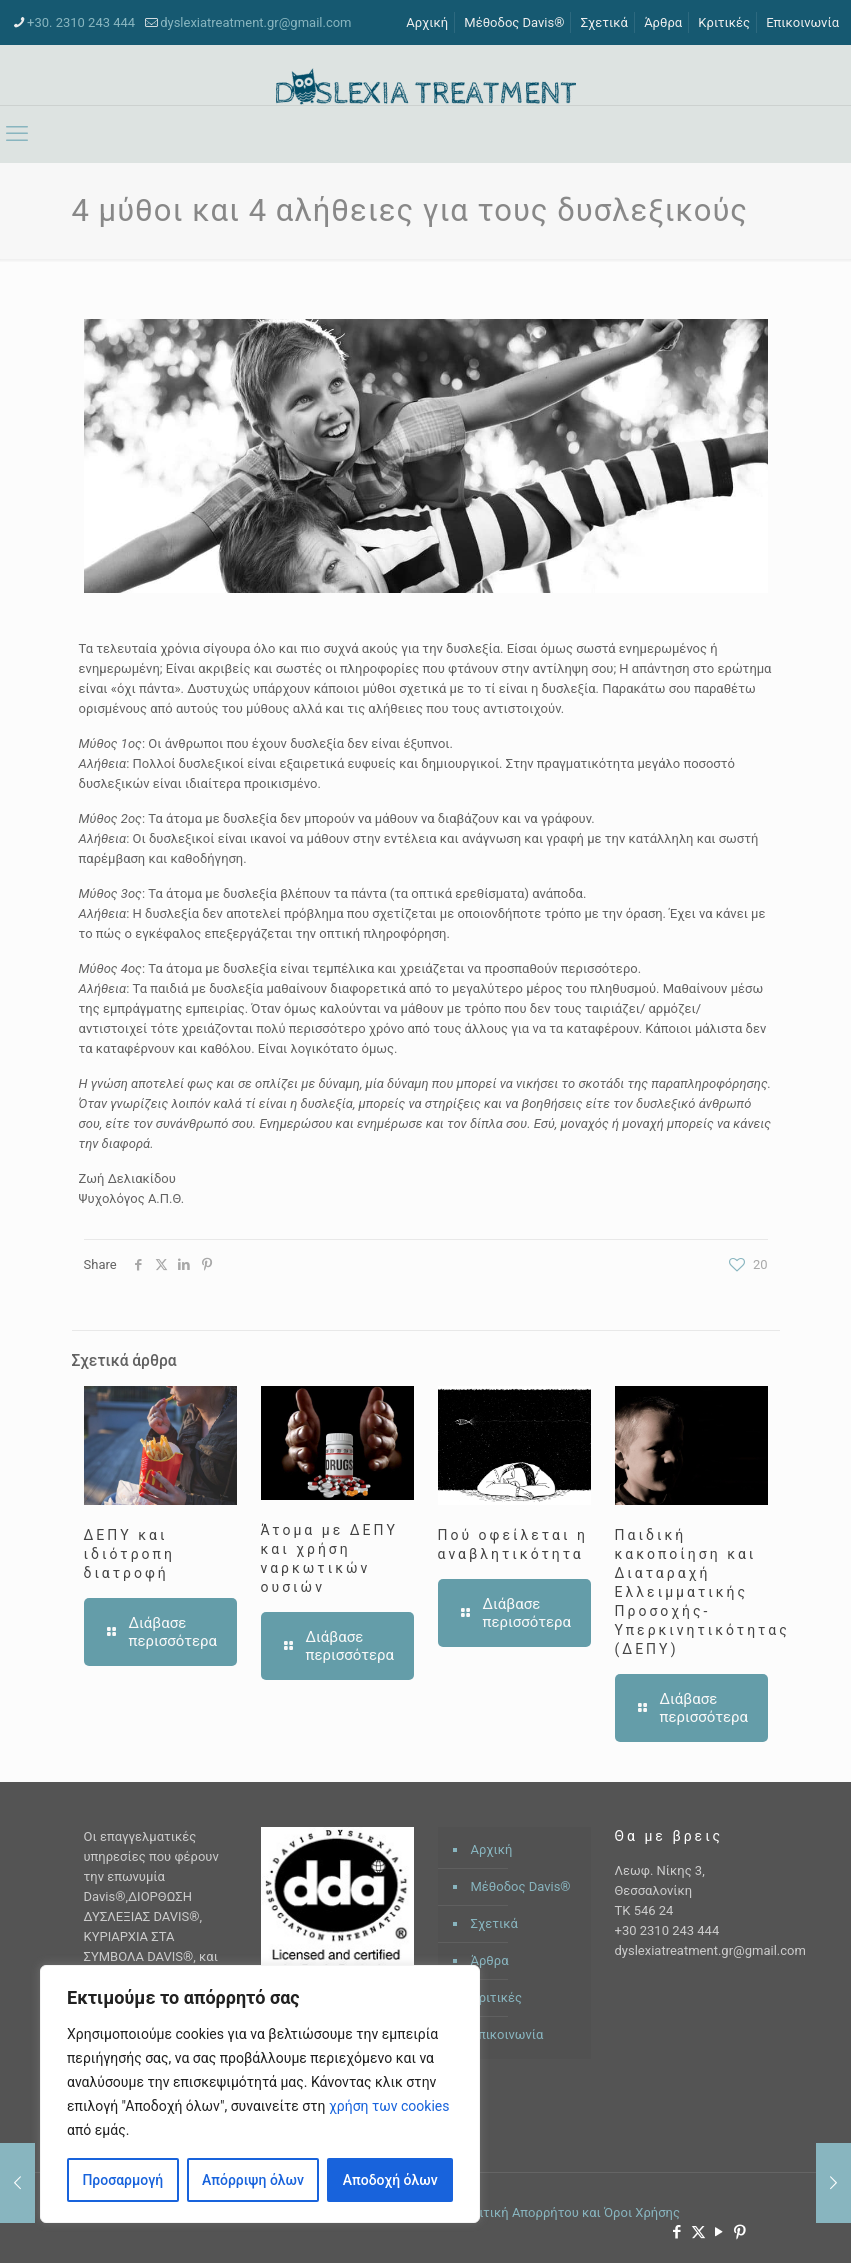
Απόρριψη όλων (253, 2180)
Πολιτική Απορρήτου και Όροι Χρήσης (567, 2212)
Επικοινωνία (802, 22)
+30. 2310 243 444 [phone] (81, 22)
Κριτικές (724, 22)
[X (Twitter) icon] (698, 2232)
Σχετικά (604, 22)
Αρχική (427, 22)
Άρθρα (663, 22)
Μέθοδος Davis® (514, 22)
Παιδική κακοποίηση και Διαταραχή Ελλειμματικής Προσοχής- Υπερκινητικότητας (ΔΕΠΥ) (702, 1592)
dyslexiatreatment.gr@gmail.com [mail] (255, 22)
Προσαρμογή (122, 2180)
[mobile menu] (17, 134)
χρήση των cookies (389, 2106)
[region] (260, 2094)
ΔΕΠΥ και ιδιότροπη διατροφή (129, 1554)
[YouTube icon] (719, 2232)
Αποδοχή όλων (390, 2180)
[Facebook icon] (677, 2232)
